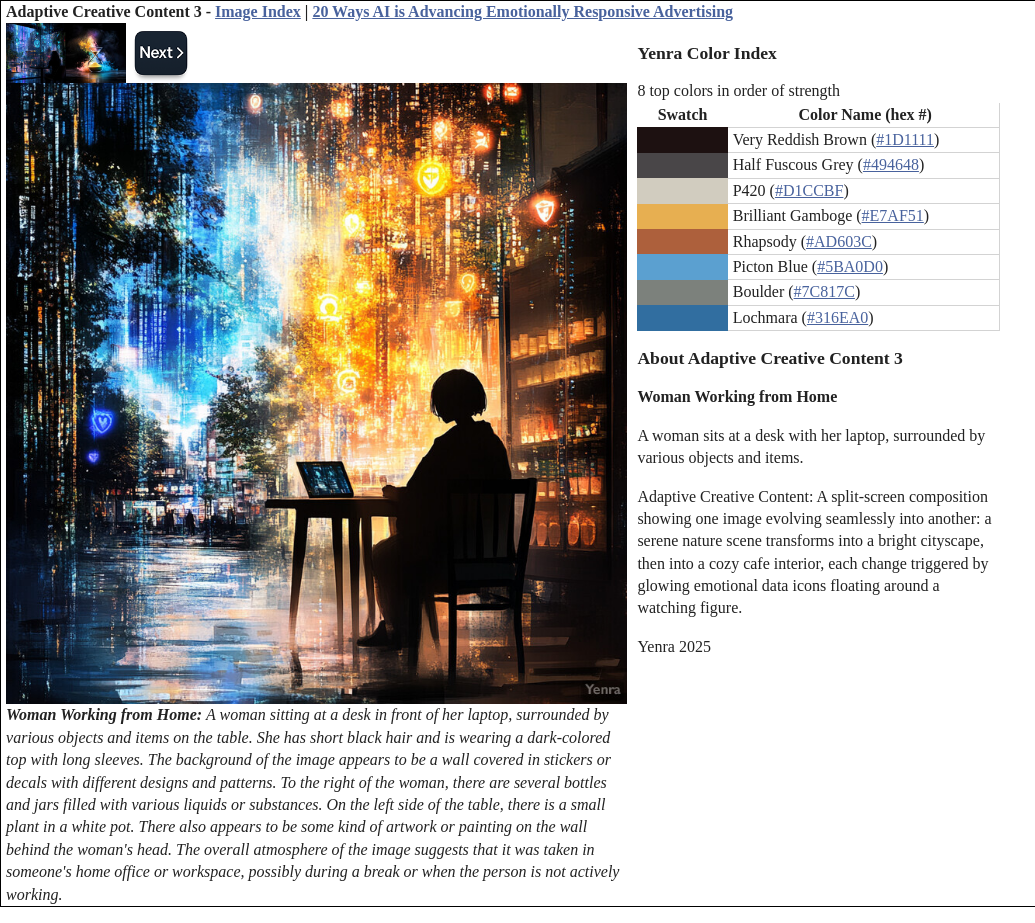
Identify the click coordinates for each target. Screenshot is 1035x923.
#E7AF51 (893, 215)
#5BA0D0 (850, 266)
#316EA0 (837, 317)
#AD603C (839, 241)
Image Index (258, 11)
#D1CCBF (809, 190)
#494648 (891, 164)
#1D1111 (905, 139)
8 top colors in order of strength (738, 90)
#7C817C (824, 291)
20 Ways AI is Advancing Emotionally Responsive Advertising (522, 11)
